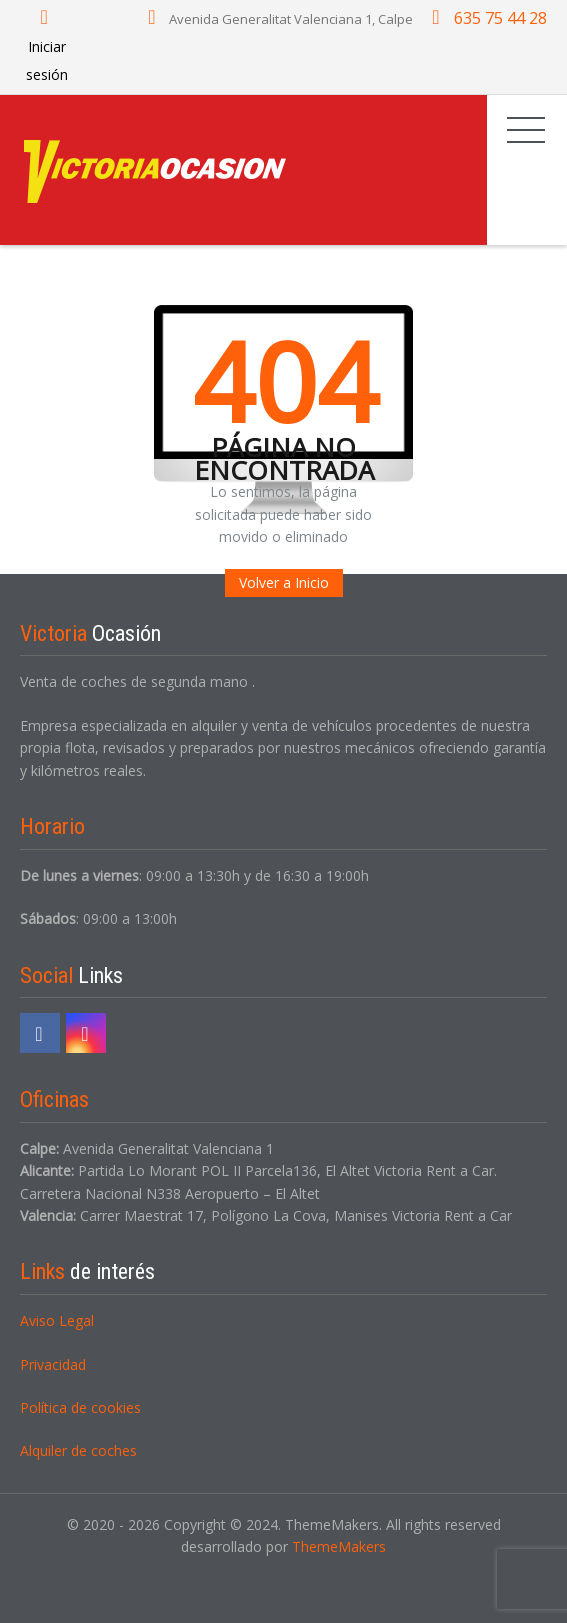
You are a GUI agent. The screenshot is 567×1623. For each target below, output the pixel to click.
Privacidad (53, 1364)
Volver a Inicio (284, 582)
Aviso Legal (57, 1320)
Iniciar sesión (47, 46)
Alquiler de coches (78, 1450)
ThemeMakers (339, 1546)
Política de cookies (80, 1407)
